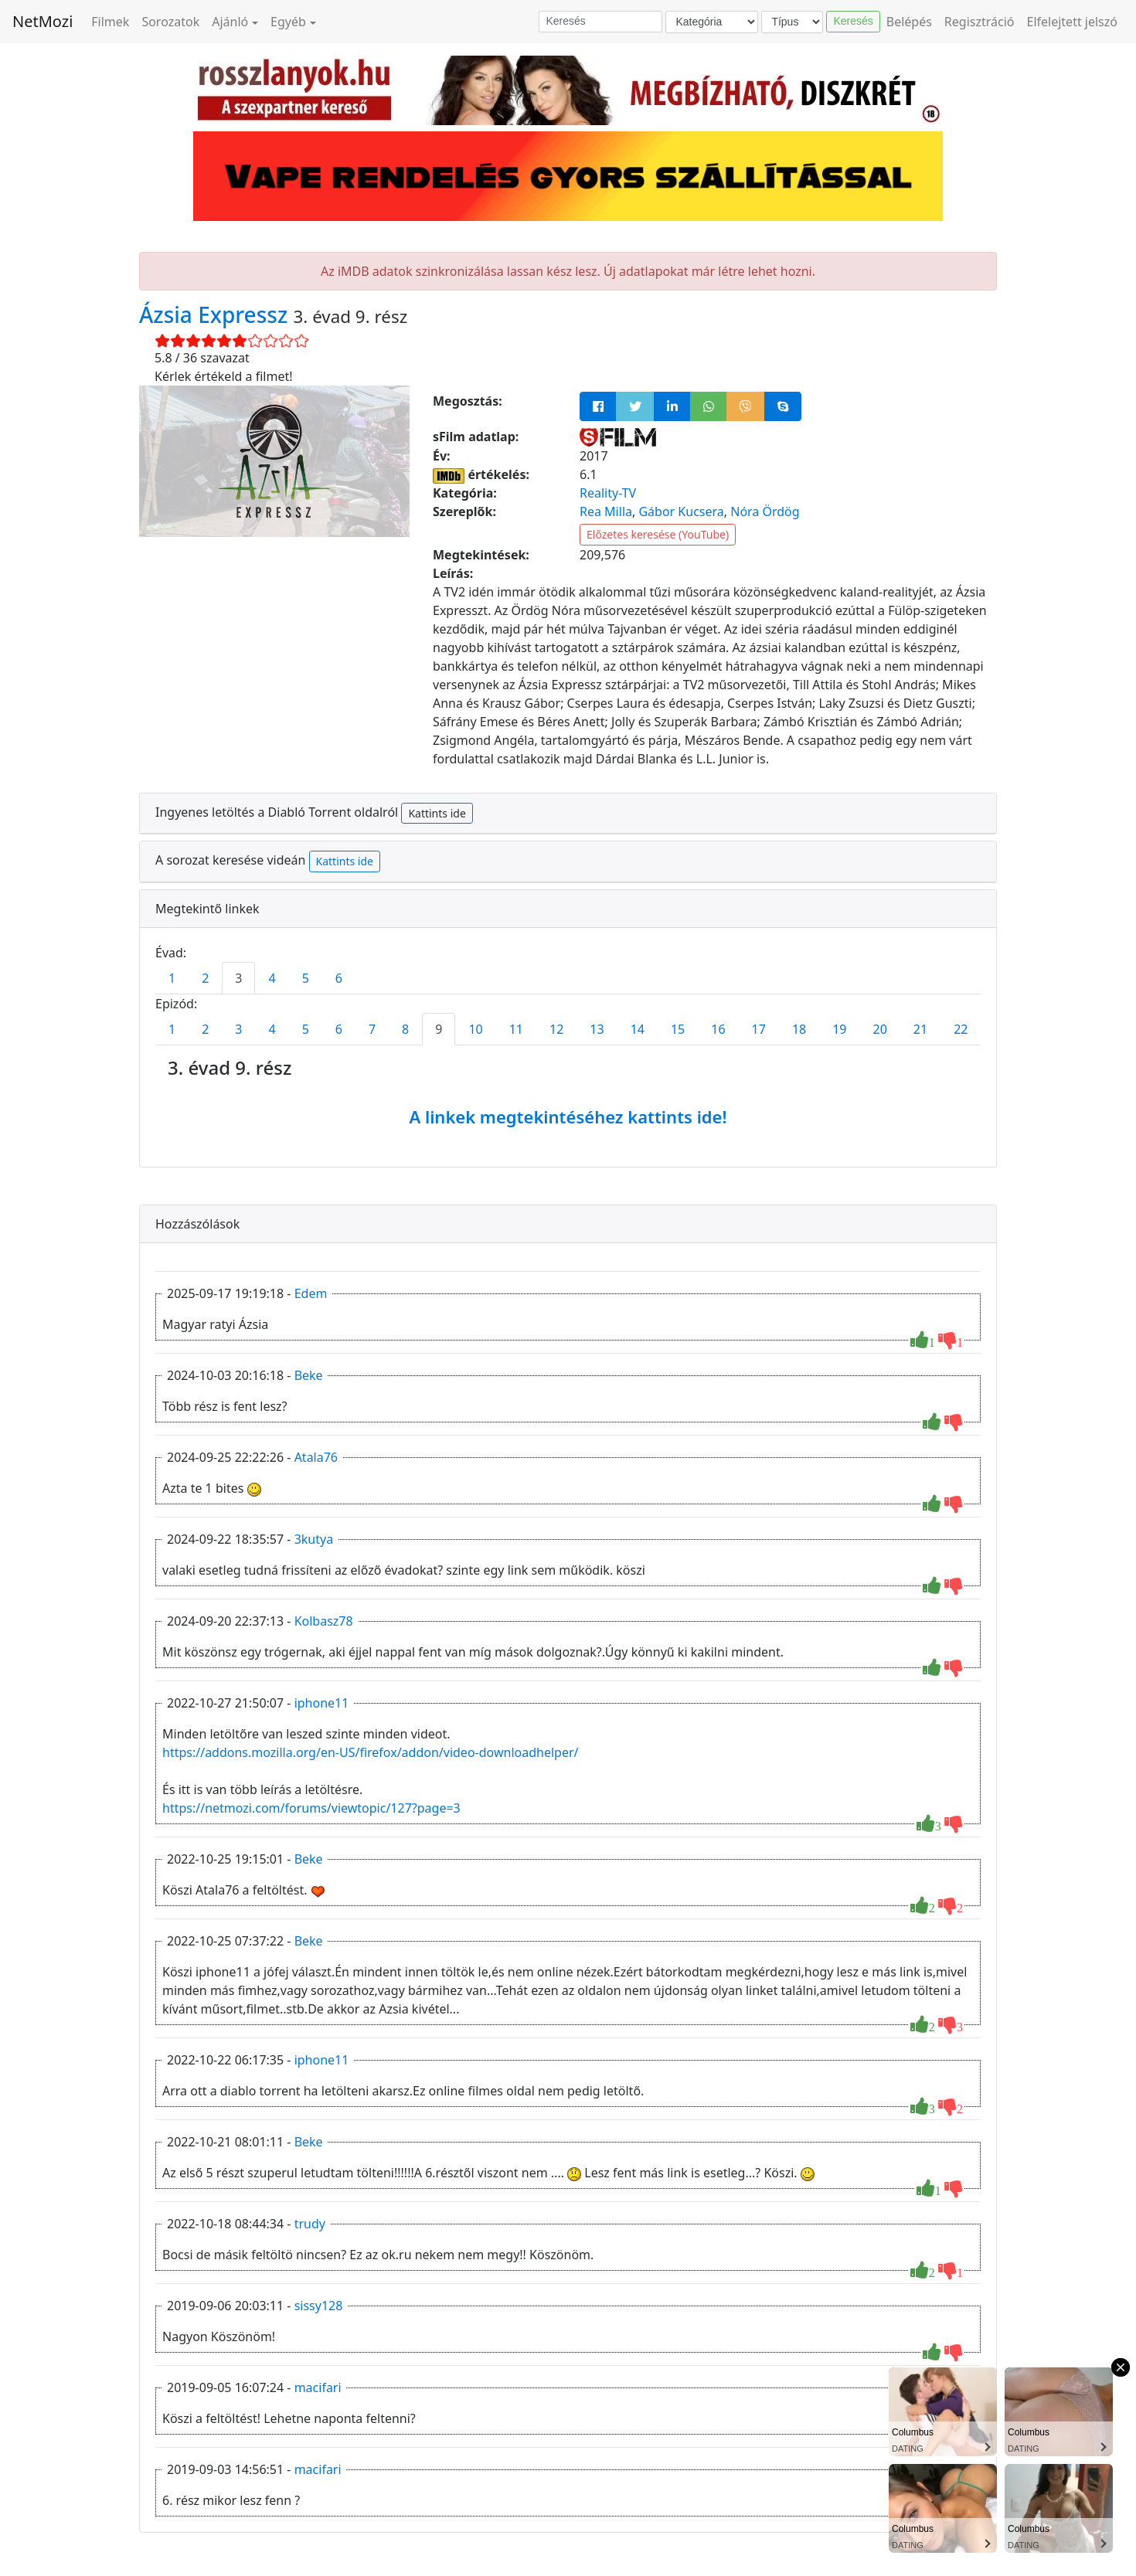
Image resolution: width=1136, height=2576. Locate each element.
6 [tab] (338, 978)
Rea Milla (606, 511)
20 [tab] (880, 1029)
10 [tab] (475, 1029)
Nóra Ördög (764, 511)
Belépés (909, 21)
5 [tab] (305, 978)
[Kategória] (711, 22)
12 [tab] (556, 1029)
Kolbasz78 (323, 1621)
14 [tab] (638, 1029)
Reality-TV (608, 492)
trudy (309, 2223)
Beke (308, 1375)
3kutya (314, 1539)
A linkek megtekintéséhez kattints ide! (567, 1116)
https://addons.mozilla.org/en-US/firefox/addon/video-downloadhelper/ (370, 1752)
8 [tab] (405, 1029)
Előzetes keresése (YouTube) (658, 534)
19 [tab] (839, 1029)
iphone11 (321, 1702)
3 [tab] (238, 978)
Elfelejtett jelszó (1072, 21)
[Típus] (792, 22)
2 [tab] (205, 978)
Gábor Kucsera (680, 511)
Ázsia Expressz (216, 314)
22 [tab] (961, 1029)
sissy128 (318, 2305)
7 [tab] (372, 1029)
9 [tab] (438, 1029)
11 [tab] (516, 1029)
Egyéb (288, 21)
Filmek (110, 21)
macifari (318, 2387)
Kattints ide (436, 813)
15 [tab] (678, 1029)
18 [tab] (799, 1029)
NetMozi (42, 21)
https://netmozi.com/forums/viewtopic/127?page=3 (311, 1807)
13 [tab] (597, 1029)
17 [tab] (759, 1029)
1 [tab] (171, 978)
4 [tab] (271, 978)
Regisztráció (979, 21)
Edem (311, 1293)
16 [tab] (718, 1029)
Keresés (852, 21)
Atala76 (316, 1457)
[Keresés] (600, 21)
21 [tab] (920, 1029)
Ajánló (230, 21)
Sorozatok (170, 21)
